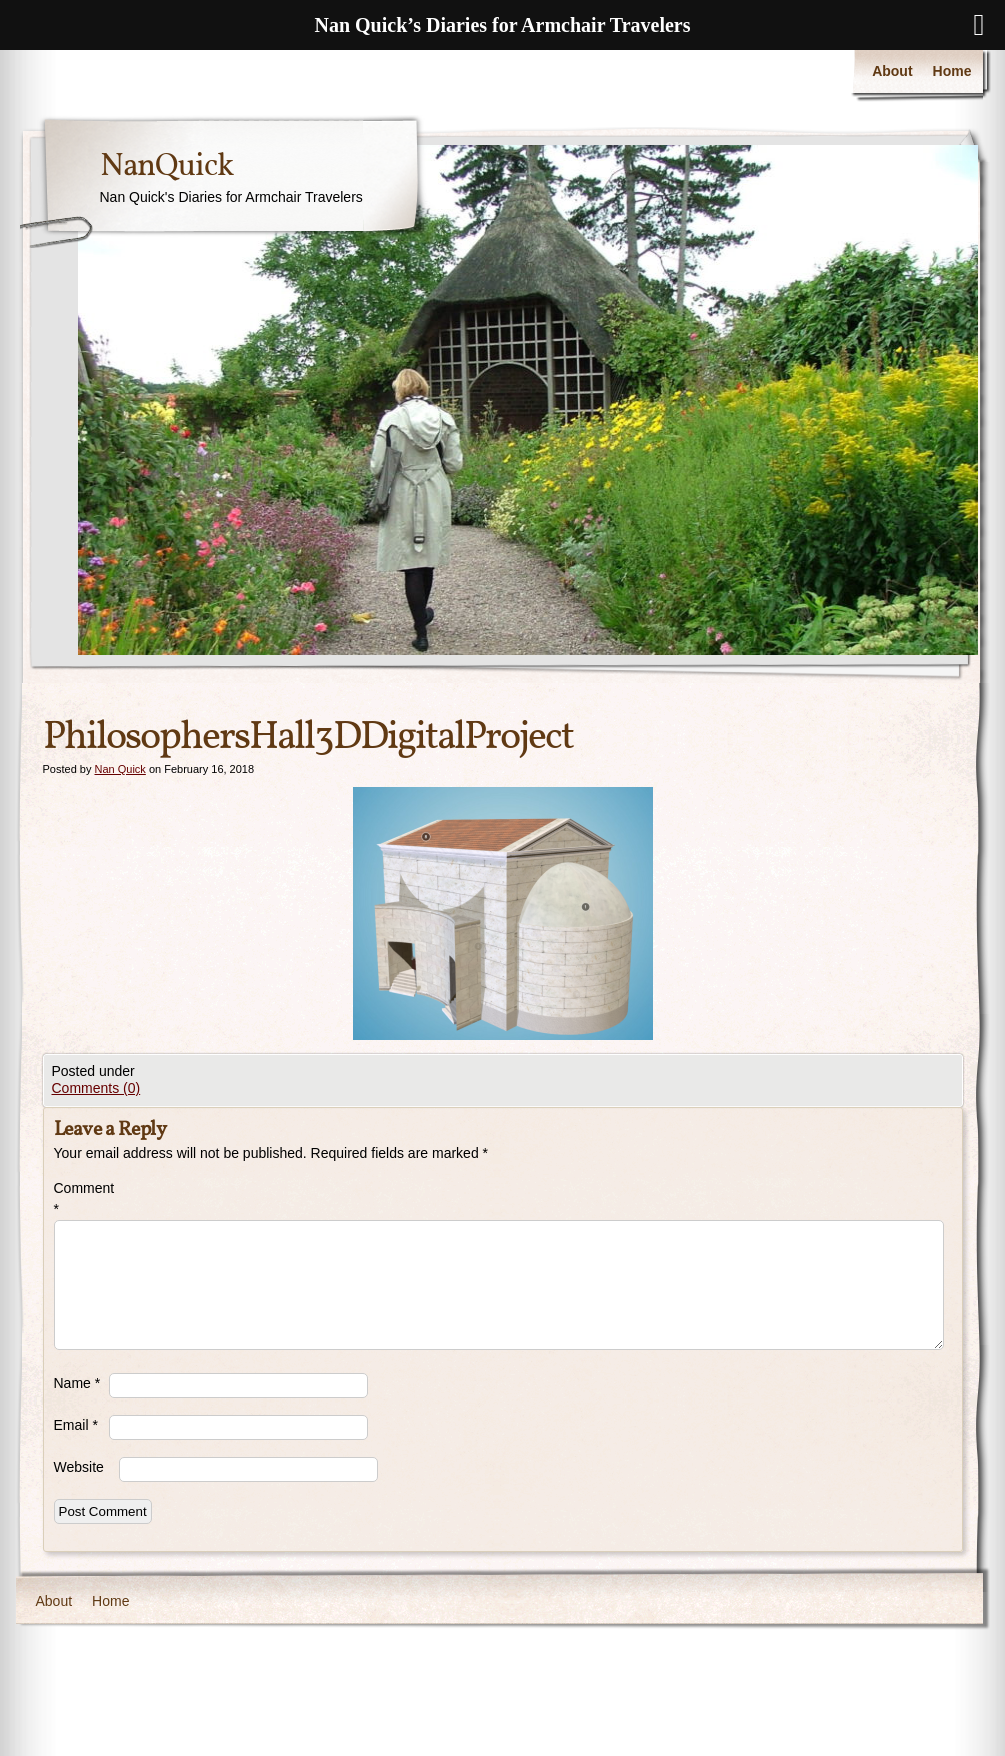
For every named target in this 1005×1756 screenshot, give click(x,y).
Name (77, 1383)
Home (952, 71)
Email (76, 1425)
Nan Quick (119, 769)
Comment (81, 1198)
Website (79, 1467)
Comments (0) (96, 1088)
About (892, 71)
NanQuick (166, 167)
